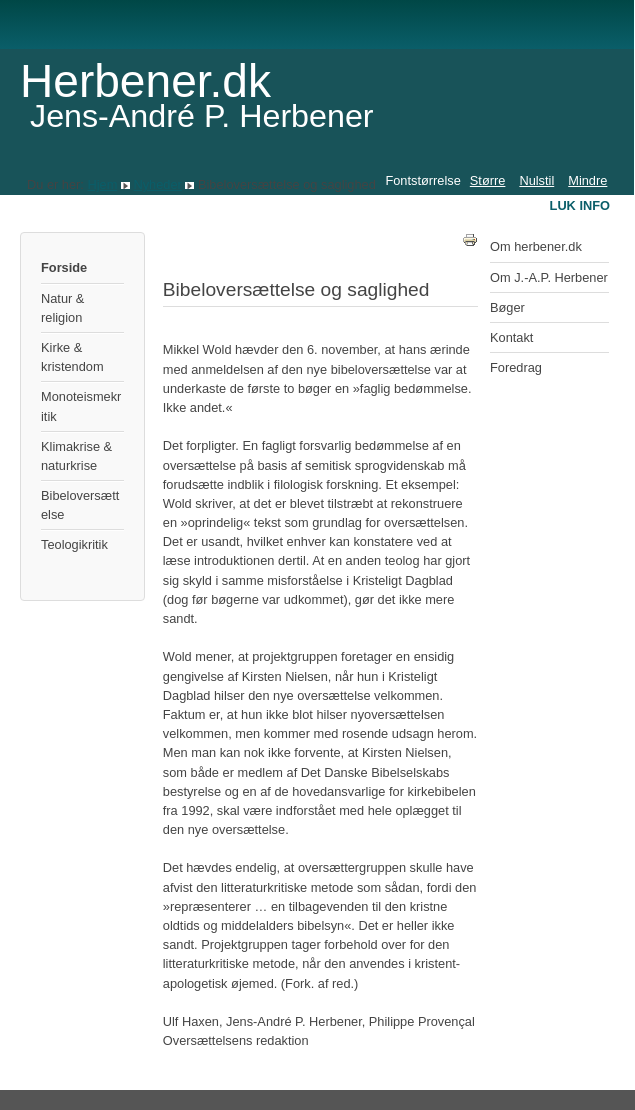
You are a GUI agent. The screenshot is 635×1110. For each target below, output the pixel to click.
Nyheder (157, 184)
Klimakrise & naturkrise (76, 456)
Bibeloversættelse (80, 505)
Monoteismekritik (81, 406)
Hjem (102, 184)
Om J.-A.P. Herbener (549, 277)
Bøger (507, 307)
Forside (64, 267)
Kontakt (511, 337)
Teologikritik (74, 544)
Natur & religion (62, 308)
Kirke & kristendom (72, 357)
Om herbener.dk (536, 246)
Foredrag (516, 367)
